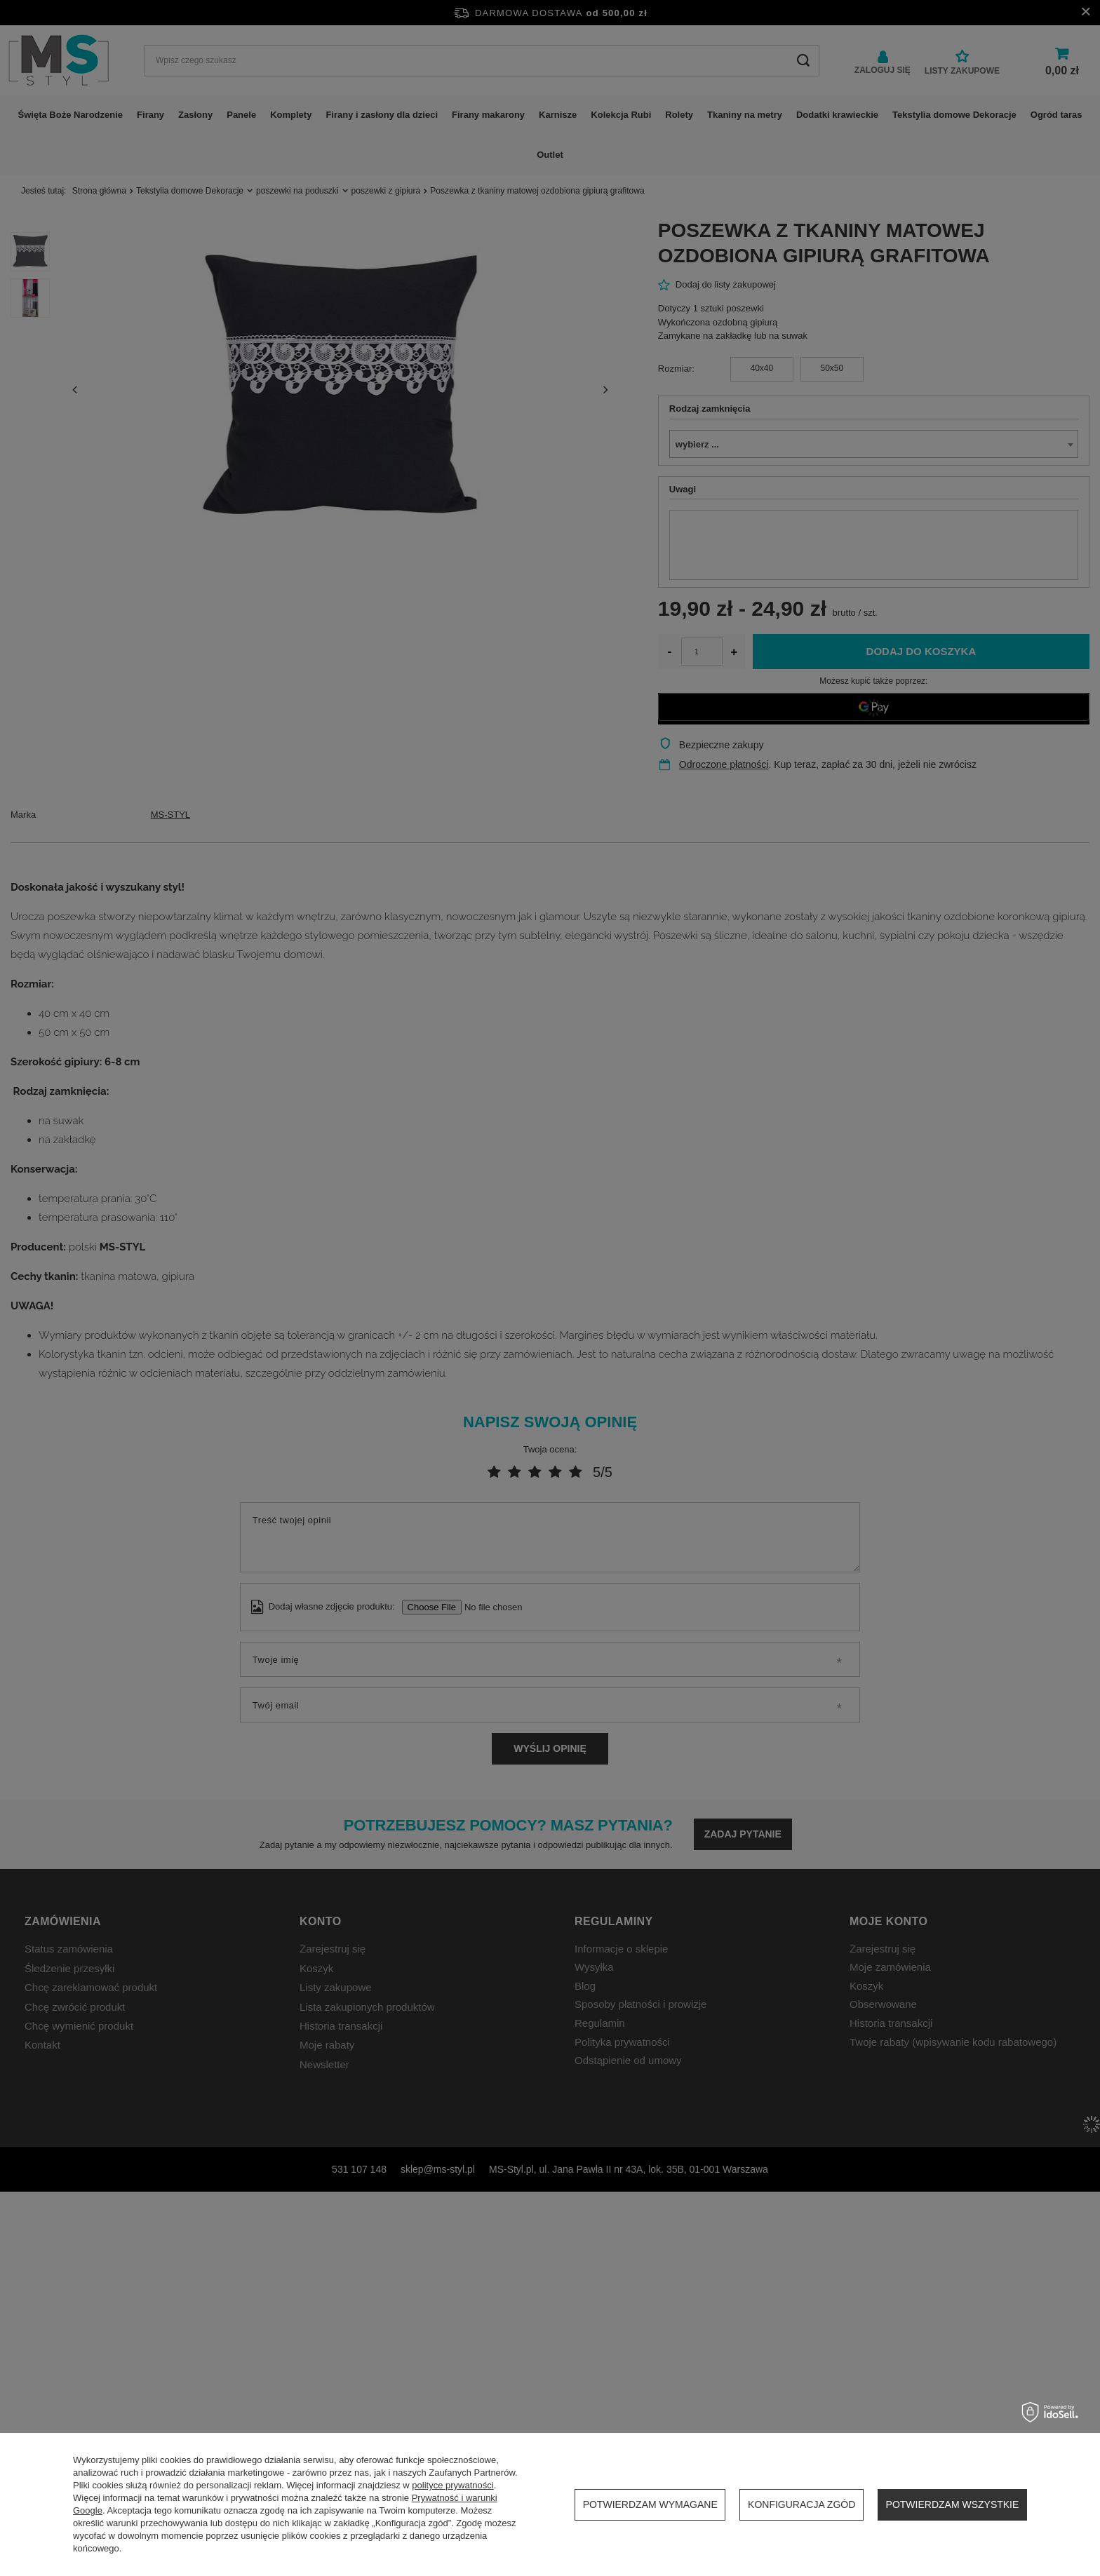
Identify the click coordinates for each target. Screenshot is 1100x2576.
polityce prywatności (452, 2485)
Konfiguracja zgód (801, 2504)
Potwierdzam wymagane (650, 2504)
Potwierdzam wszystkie (952, 2504)
